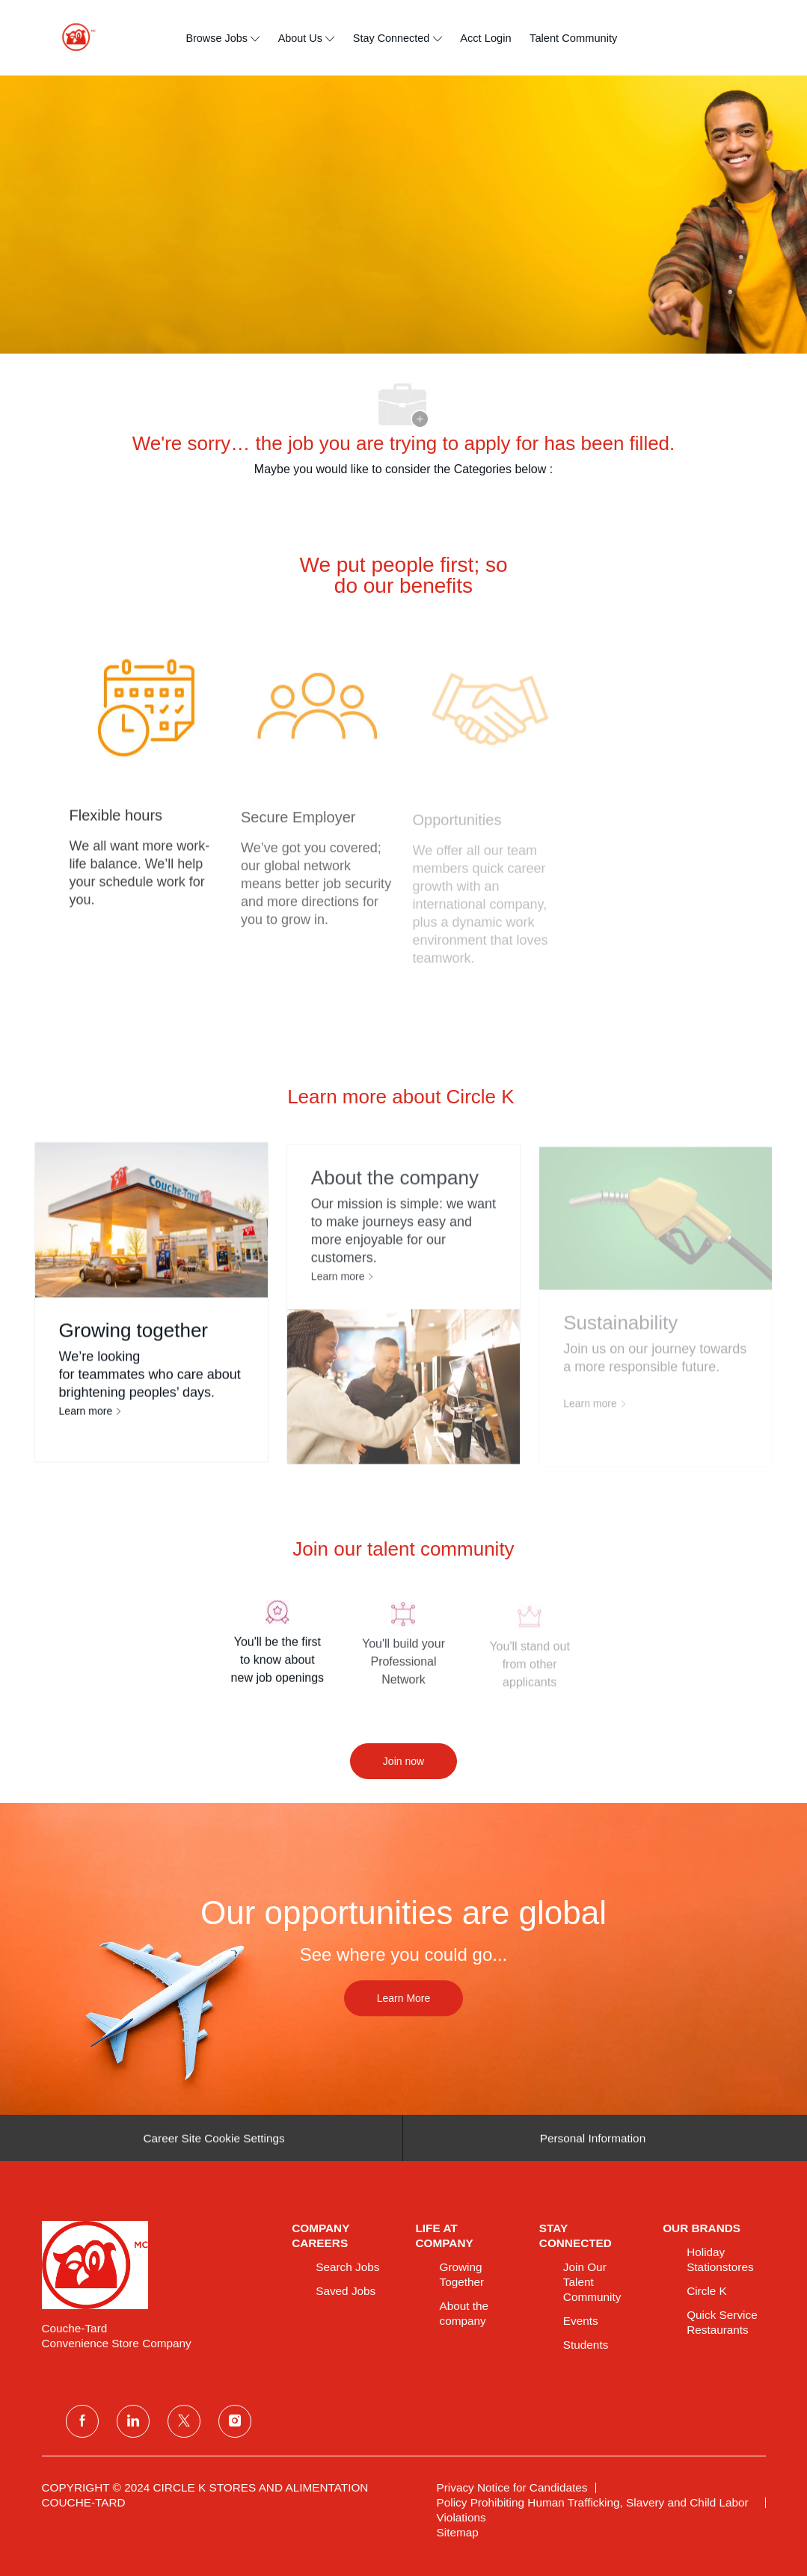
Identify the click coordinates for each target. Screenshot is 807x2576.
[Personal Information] (592, 2145)
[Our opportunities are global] (403, 1959)
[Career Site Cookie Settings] (213, 2145)
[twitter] (184, 2421)
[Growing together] (151, 1310)
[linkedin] (133, 2421)
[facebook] (82, 2421)
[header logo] (72, 38)
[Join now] (403, 1761)
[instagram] (234, 2421)
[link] (156, 2265)
